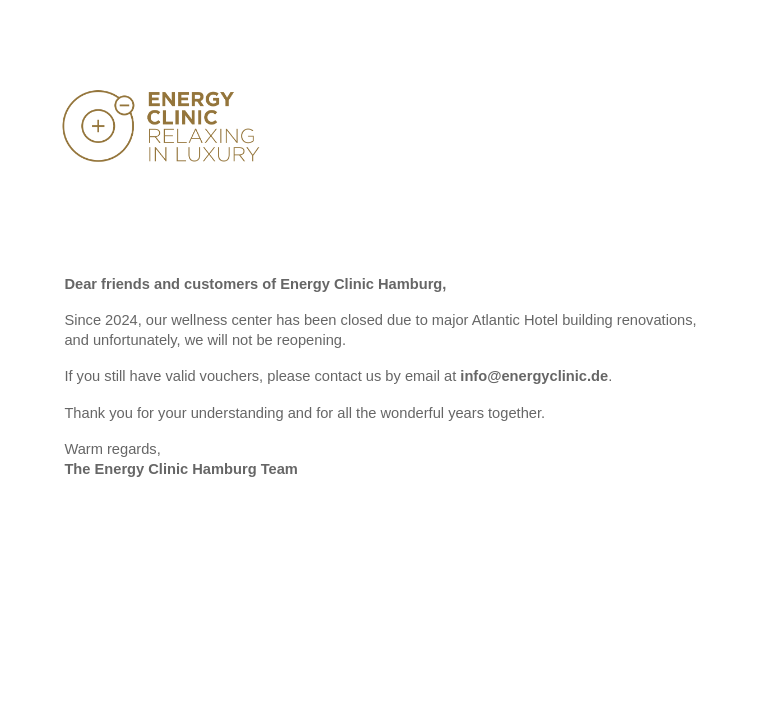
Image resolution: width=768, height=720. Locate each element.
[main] (383, 386)
